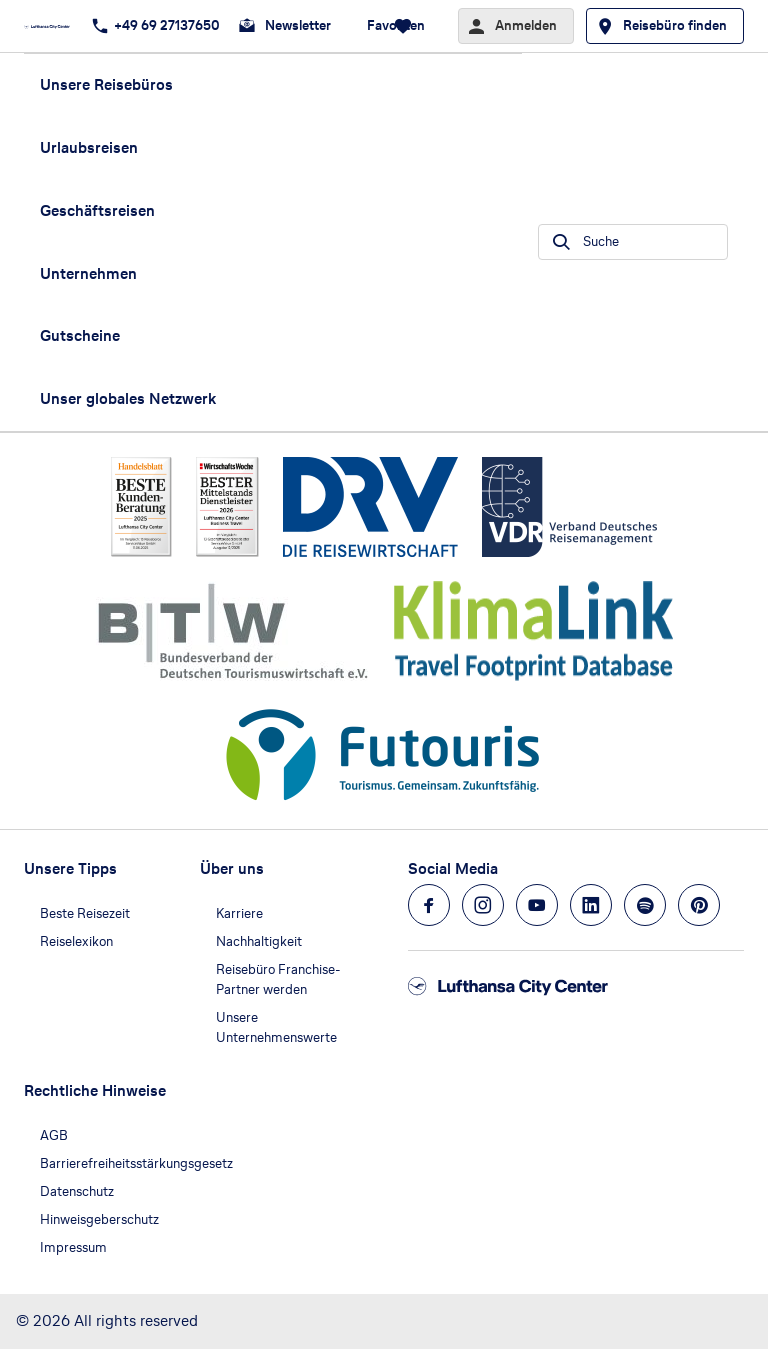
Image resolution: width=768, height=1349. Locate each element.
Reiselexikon (76, 941)
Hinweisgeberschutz (99, 1219)
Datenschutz (77, 1191)
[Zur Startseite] (53, 26)
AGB (54, 1135)
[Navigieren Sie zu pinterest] (699, 905)
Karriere (239, 913)
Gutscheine (80, 335)
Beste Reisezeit (85, 913)
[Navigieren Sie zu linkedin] (591, 905)
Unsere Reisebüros (106, 84)
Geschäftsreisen (97, 210)
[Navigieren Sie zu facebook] (429, 905)
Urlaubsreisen (89, 147)
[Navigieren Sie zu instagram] (483, 905)
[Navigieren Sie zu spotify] (645, 905)
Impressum (73, 1247)
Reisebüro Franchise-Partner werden (278, 979)
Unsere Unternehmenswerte (276, 1027)
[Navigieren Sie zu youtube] (537, 905)
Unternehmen (88, 273)
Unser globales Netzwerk (128, 398)
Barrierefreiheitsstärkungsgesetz (136, 1163)
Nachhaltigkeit (259, 941)
